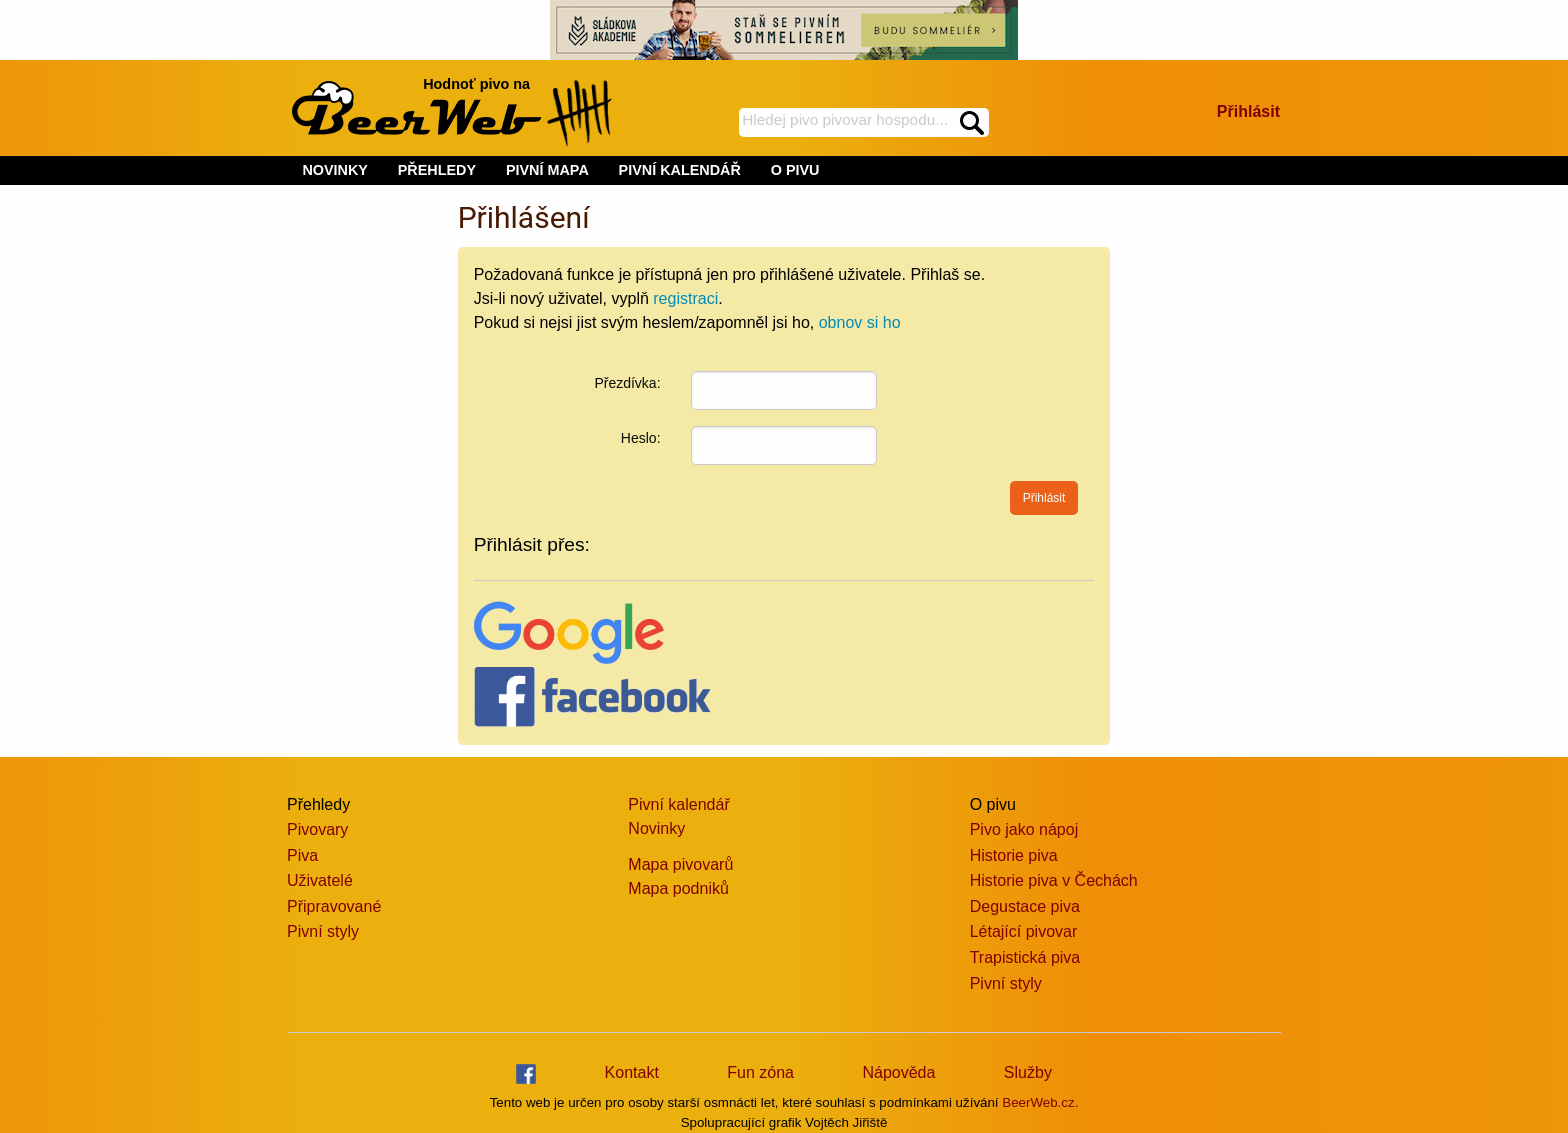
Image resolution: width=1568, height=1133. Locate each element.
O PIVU (795, 170)
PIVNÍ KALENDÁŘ (680, 170)
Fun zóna (760, 1072)
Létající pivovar (1024, 931)
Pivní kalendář (678, 804)
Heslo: (641, 438)
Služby (1028, 1072)
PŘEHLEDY (437, 170)
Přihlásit (1248, 111)
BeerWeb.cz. (1040, 1102)
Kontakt (632, 1072)
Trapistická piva (1025, 957)
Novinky (656, 828)
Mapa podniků (678, 888)
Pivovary (317, 829)
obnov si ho (860, 322)
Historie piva (1014, 855)
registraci (685, 298)
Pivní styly (323, 931)
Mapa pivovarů (680, 864)
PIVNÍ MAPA (547, 170)
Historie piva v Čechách (1054, 880)
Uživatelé (320, 880)
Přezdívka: (627, 383)
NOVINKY (335, 170)
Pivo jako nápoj (1024, 829)
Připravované (334, 906)
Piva (302, 855)
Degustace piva (1025, 906)
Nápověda (898, 1072)
